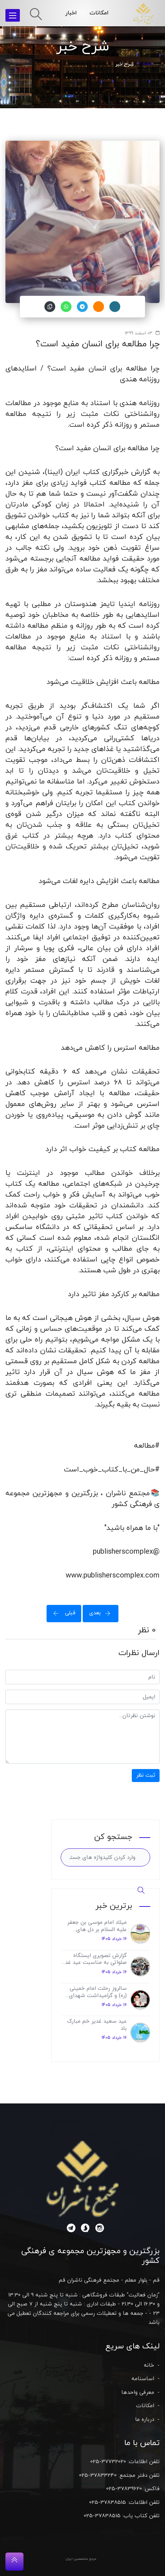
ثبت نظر (145, 1775)
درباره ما (144, 2419)
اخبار (71, 13)
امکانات (99, 13)
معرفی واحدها (137, 2392)
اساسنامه (142, 2379)
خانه (147, 63)
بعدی (102, 1613)
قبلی (62, 1613)
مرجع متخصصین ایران (81, 2559)
